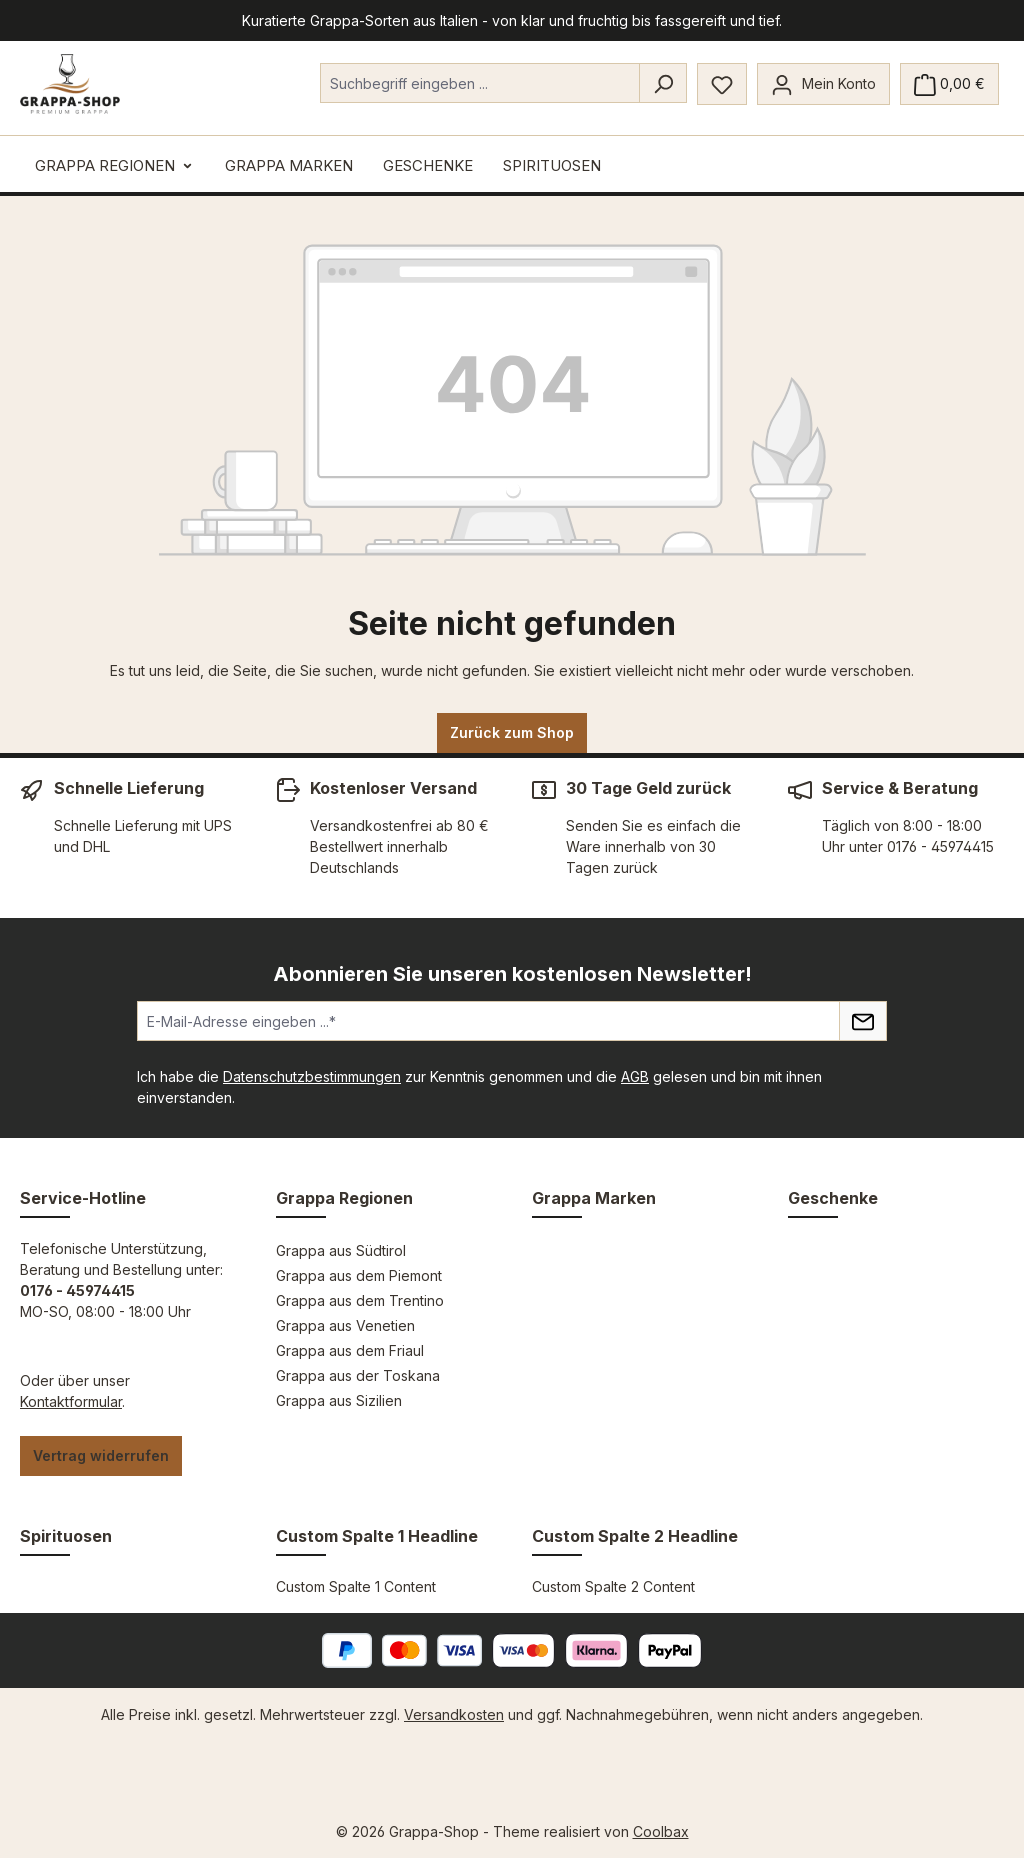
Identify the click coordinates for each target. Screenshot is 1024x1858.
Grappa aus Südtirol (341, 1250)
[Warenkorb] (949, 84)
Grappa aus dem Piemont (359, 1275)
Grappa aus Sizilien (339, 1400)
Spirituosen (66, 1536)
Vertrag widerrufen (101, 1455)
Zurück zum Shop (512, 732)
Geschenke (833, 1198)
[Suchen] (663, 83)
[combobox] (480, 83)
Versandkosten (454, 1714)
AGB (635, 1076)
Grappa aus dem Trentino (360, 1300)
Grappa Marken (594, 1198)
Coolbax (661, 1831)
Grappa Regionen (344, 1198)
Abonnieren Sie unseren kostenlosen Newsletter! (512, 974)
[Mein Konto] (823, 84)
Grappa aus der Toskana (358, 1375)
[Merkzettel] (722, 84)
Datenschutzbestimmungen (312, 1076)
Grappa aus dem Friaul (350, 1350)
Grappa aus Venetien (345, 1325)
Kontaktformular (71, 1401)
